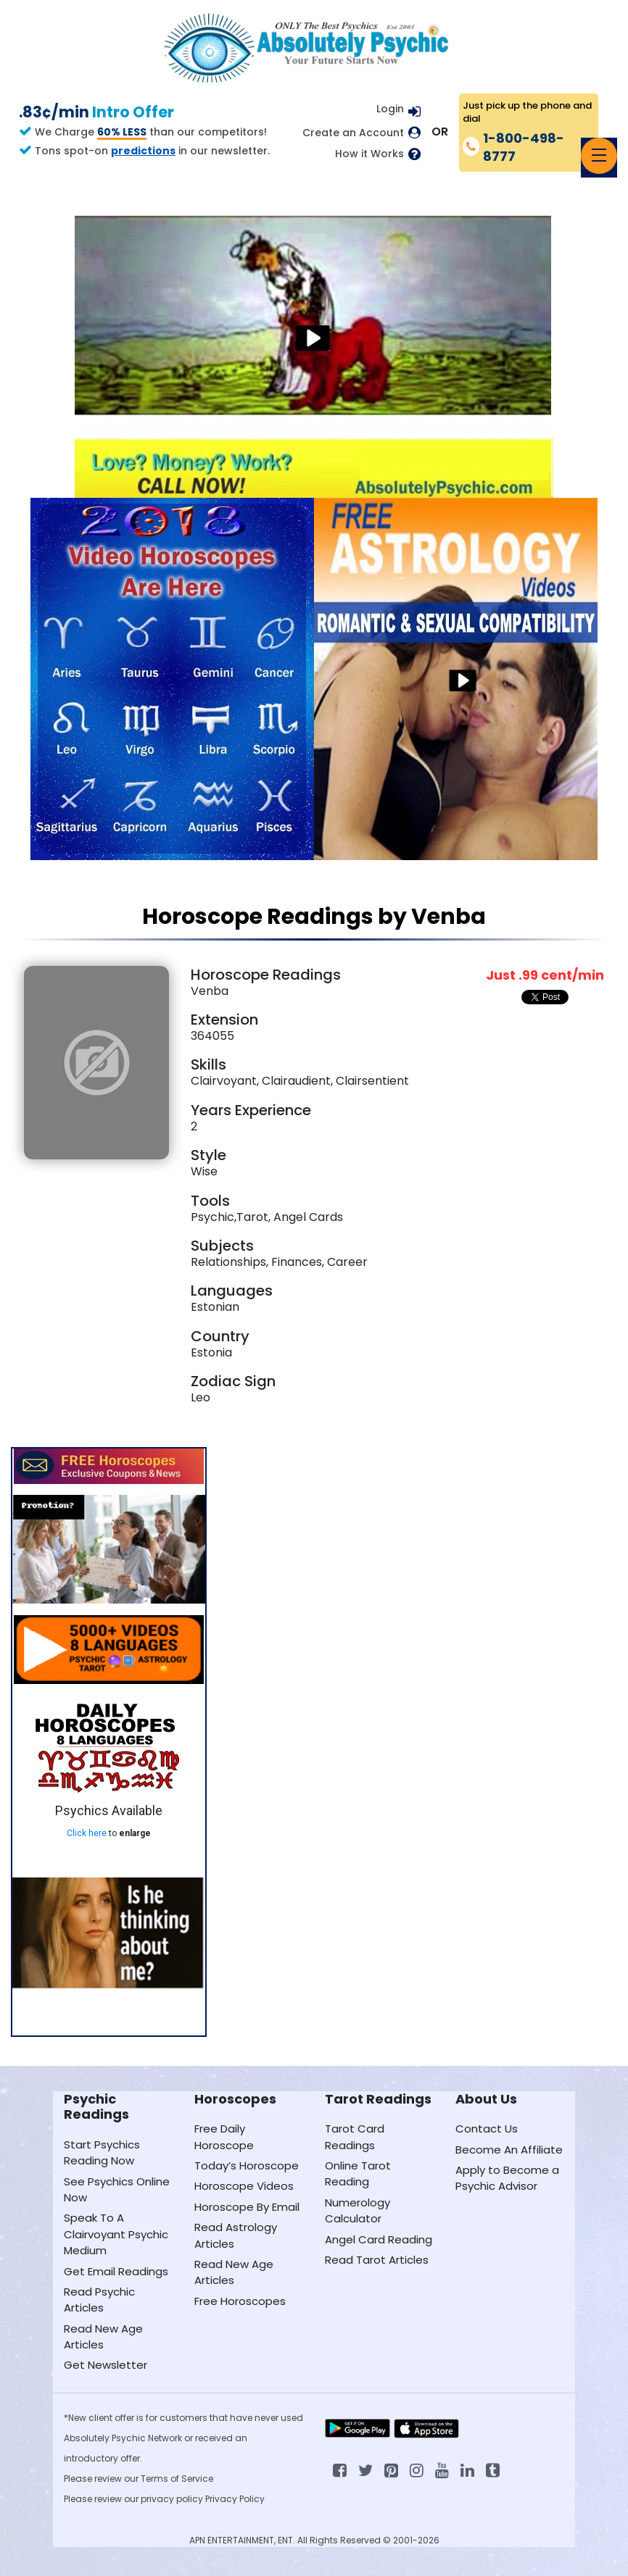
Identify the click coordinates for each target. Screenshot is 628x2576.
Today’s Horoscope (246, 2165)
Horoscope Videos (244, 2185)
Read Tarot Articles (377, 2259)
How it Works (369, 154)
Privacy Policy (235, 2499)
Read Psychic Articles (99, 2299)
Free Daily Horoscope (224, 2136)
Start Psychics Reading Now (102, 2152)
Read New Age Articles (103, 2336)
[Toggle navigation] (599, 156)
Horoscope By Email (246, 2206)
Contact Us (486, 2128)
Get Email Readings (116, 2271)
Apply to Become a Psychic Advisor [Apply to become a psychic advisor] (507, 2177)
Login (390, 108)
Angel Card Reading (378, 2239)
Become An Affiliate (509, 2149)
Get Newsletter (105, 2364)
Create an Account (353, 133)
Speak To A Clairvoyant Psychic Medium (116, 2234)
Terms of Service (177, 2478)
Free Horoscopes (240, 2301)
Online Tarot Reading (358, 2173)
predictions (143, 150)
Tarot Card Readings (354, 2136)
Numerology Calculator (357, 2210)
